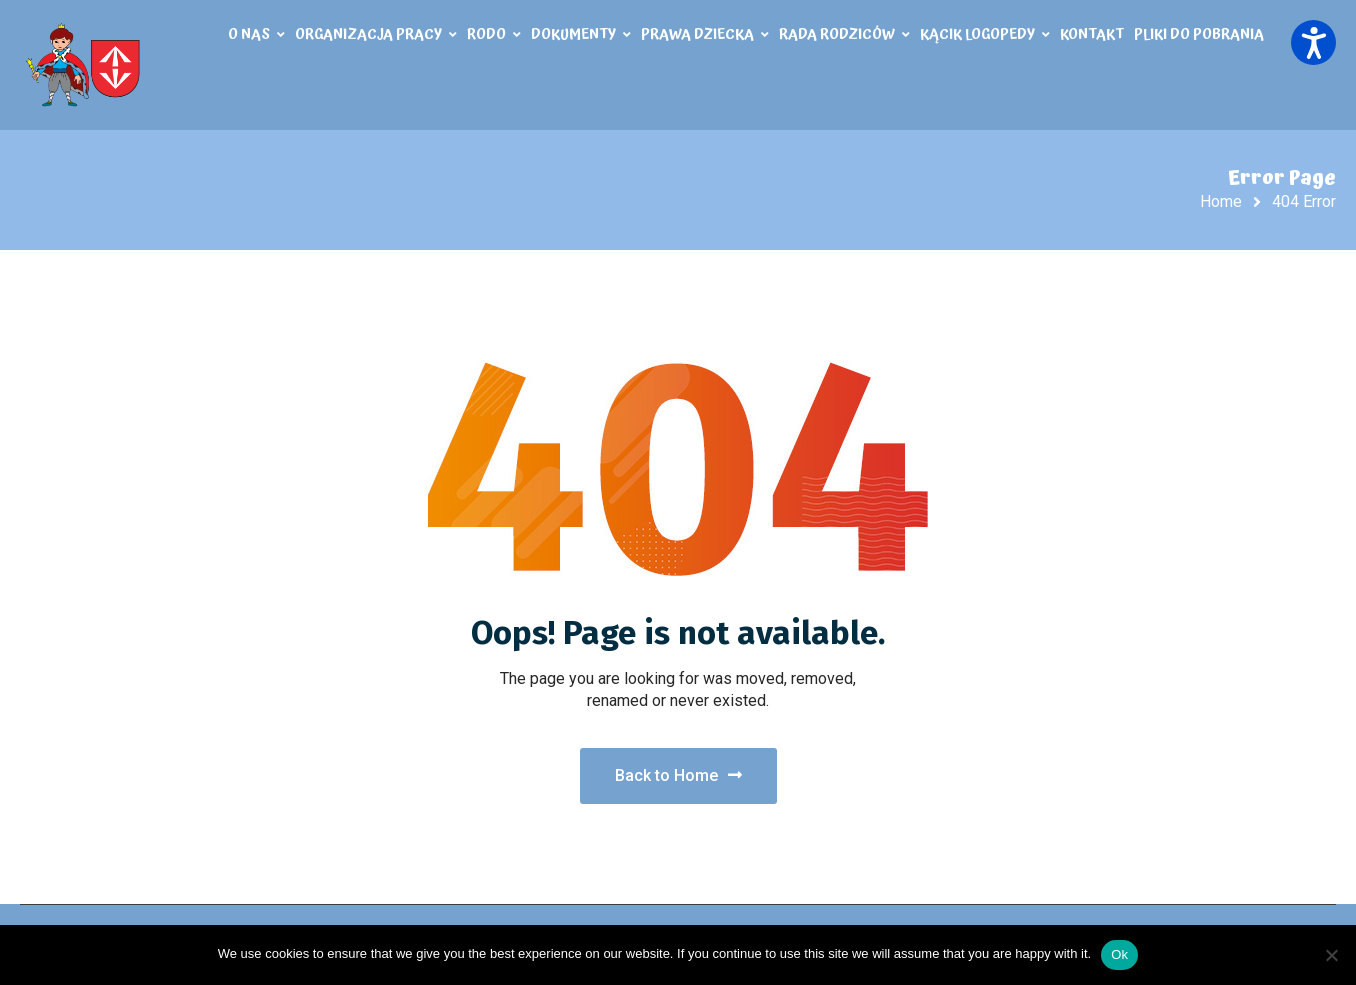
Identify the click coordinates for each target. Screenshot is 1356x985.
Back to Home (678, 775)
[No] (1331, 955)
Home (1221, 201)
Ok (1119, 954)
